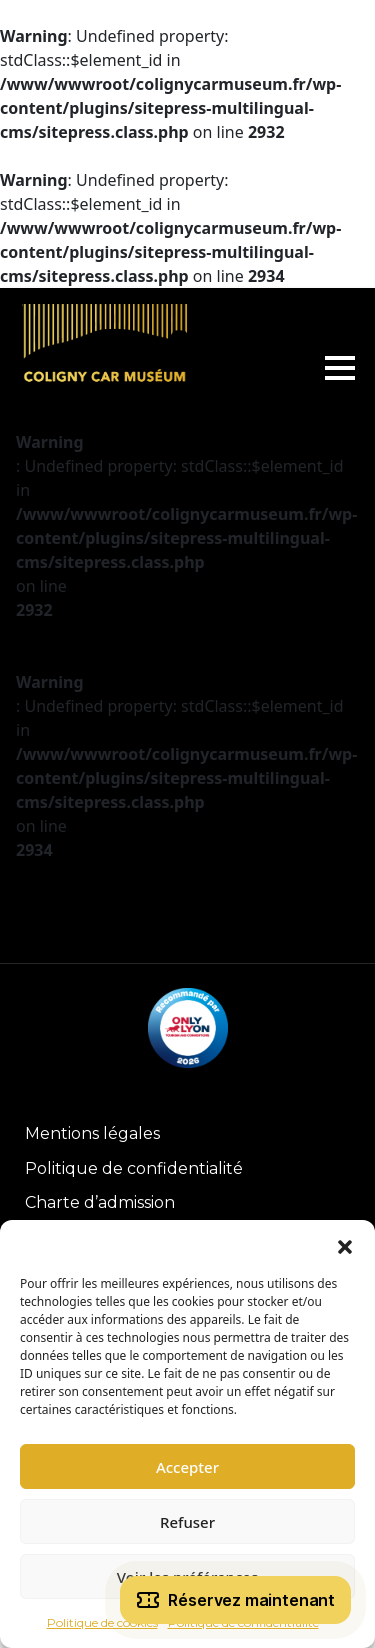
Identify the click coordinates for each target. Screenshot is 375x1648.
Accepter (187, 1467)
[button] (345, 1245)
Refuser (187, 1522)
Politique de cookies (102, 1622)
